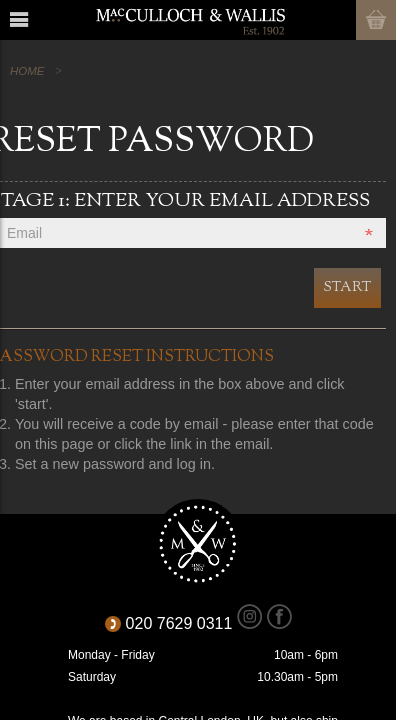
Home (27, 71)
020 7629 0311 (186, 623)
